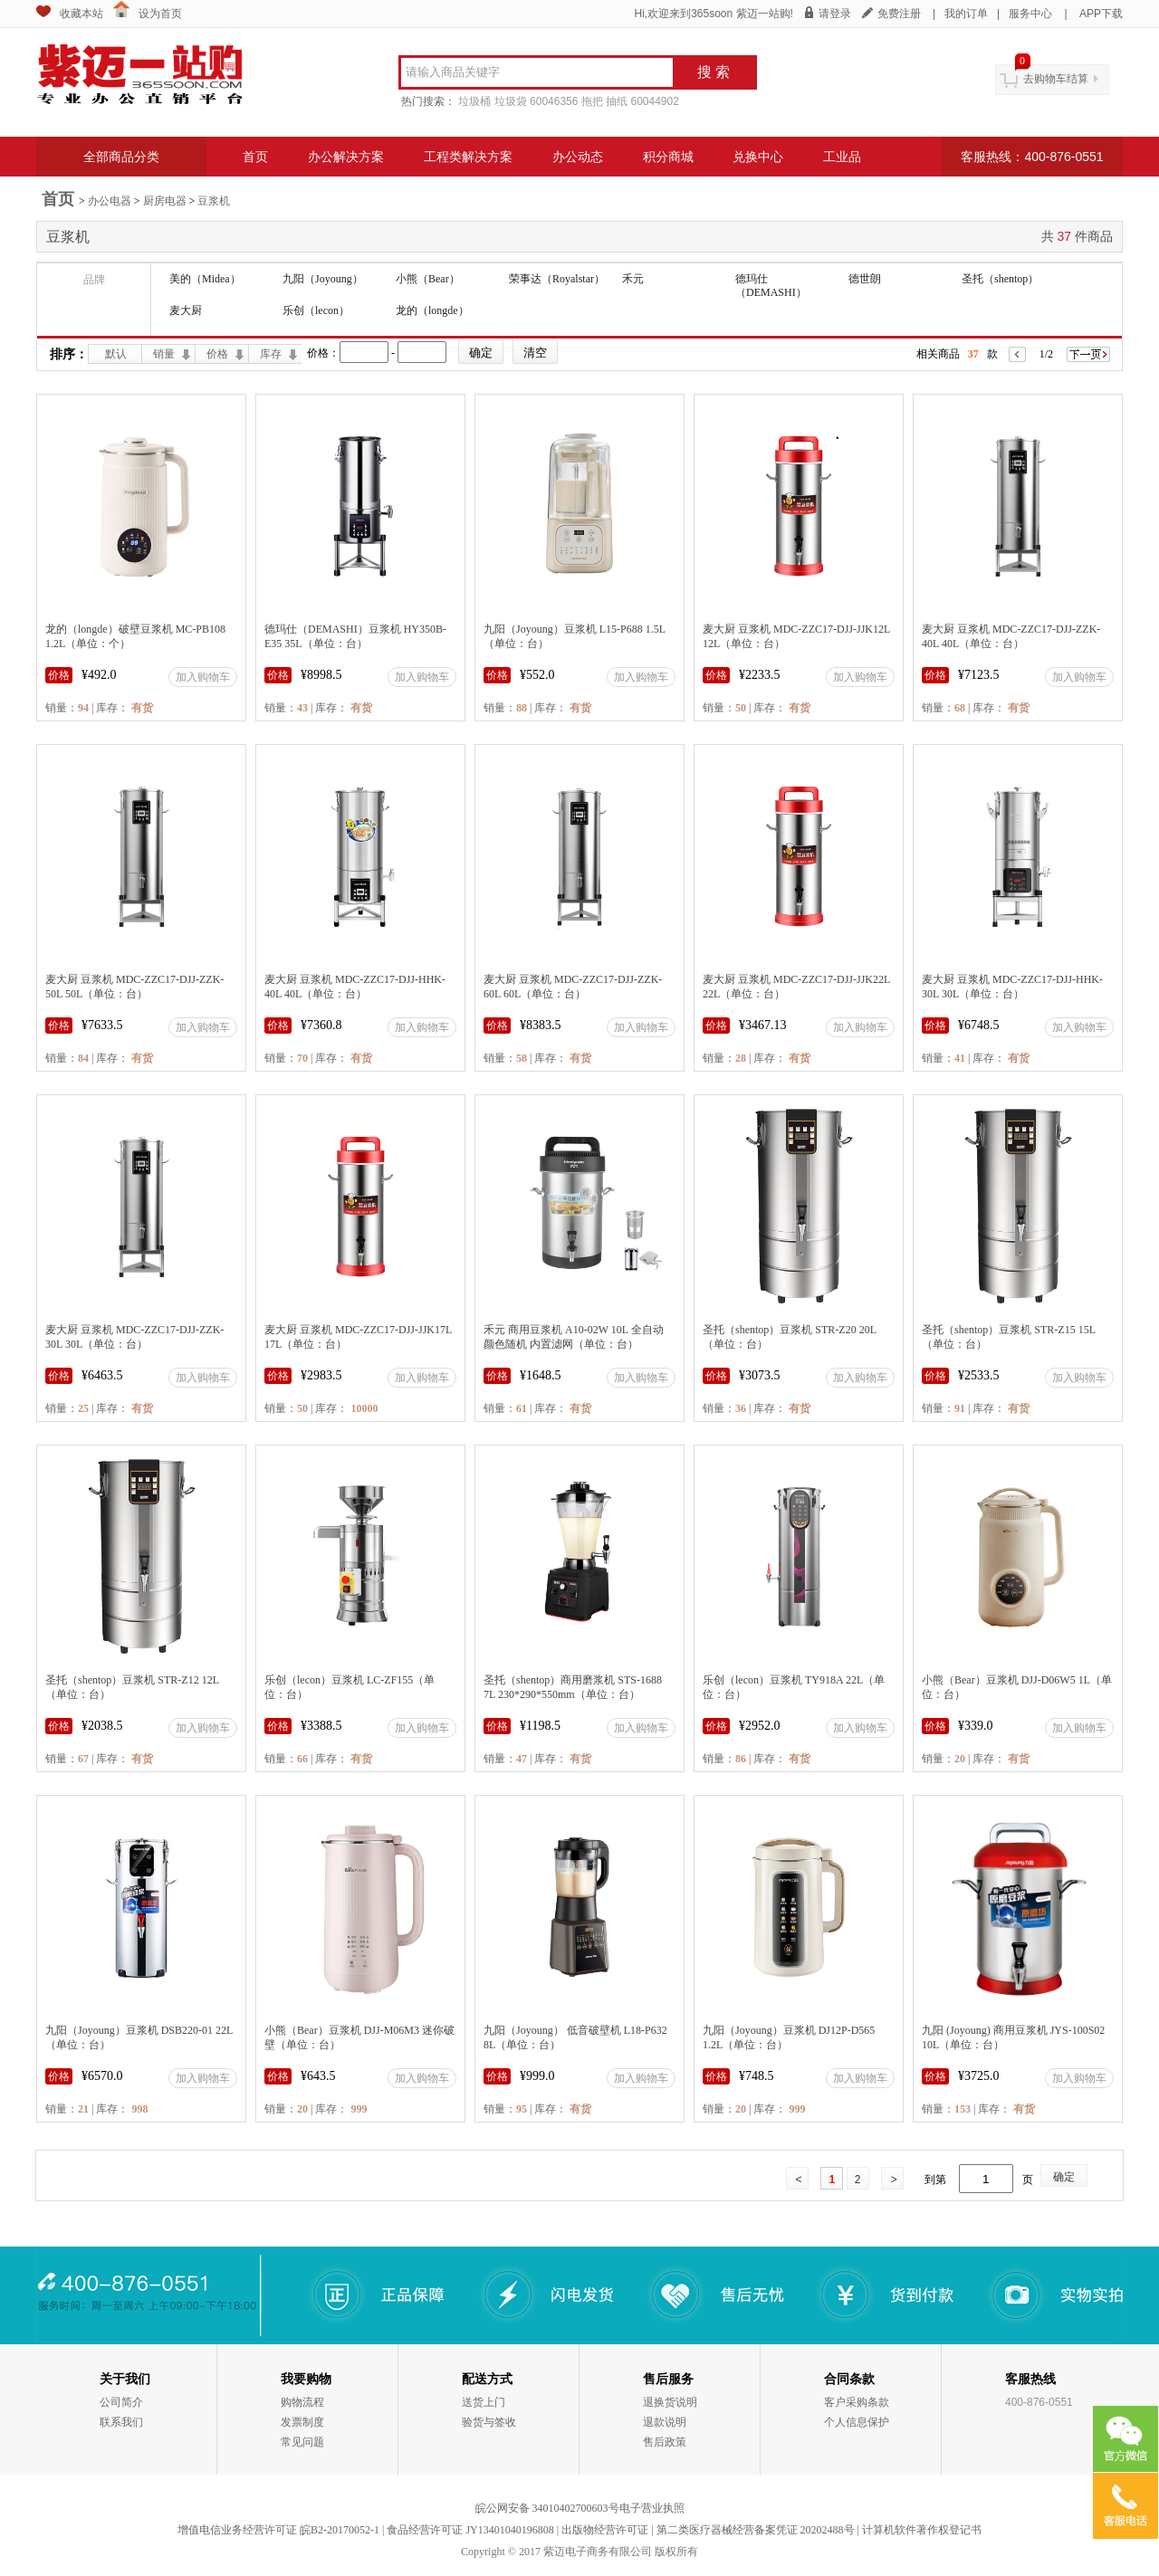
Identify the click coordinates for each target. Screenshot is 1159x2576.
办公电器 (109, 201)
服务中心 (1030, 13)
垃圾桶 (474, 101)
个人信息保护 (856, 2422)
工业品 (842, 156)
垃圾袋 (510, 101)
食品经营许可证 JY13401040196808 (470, 2530)
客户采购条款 (856, 2402)
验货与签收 (489, 2422)
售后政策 (664, 2442)
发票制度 (302, 2422)
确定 (1064, 2177)
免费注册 (899, 13)
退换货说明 (670, 2402)
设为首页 (160, 13)
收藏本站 (81, 13)
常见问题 (302, 2442)
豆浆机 (213, 201)
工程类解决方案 (468, 156)
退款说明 (664, 2422)
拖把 (592, 101)
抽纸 (616, 101)
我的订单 (966, 13)
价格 (217, 354)
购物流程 (302, 2402)
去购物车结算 (1055, 78)
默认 (116, 354)
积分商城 (668, 156)
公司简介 (121, 2402)
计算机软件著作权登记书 (922, 2530)
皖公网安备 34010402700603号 (547, 2508)
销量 (164, 354)
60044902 (654, 101)
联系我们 (121, 2422)
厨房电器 (165, 201)
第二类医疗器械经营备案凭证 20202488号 (755, 2530)
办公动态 (577, 156)
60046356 (554, 101)
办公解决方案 (346, 156)
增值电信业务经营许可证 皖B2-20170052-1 (278, 2530)
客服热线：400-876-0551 (1032, 156)
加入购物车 (203, 677)
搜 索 (713, 72)
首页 (255, 156)
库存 (271, 354)
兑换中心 (758, 156)
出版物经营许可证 (604, 2530)
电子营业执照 (652, 2508)
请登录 (835, 13)
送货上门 (483, 2402)
